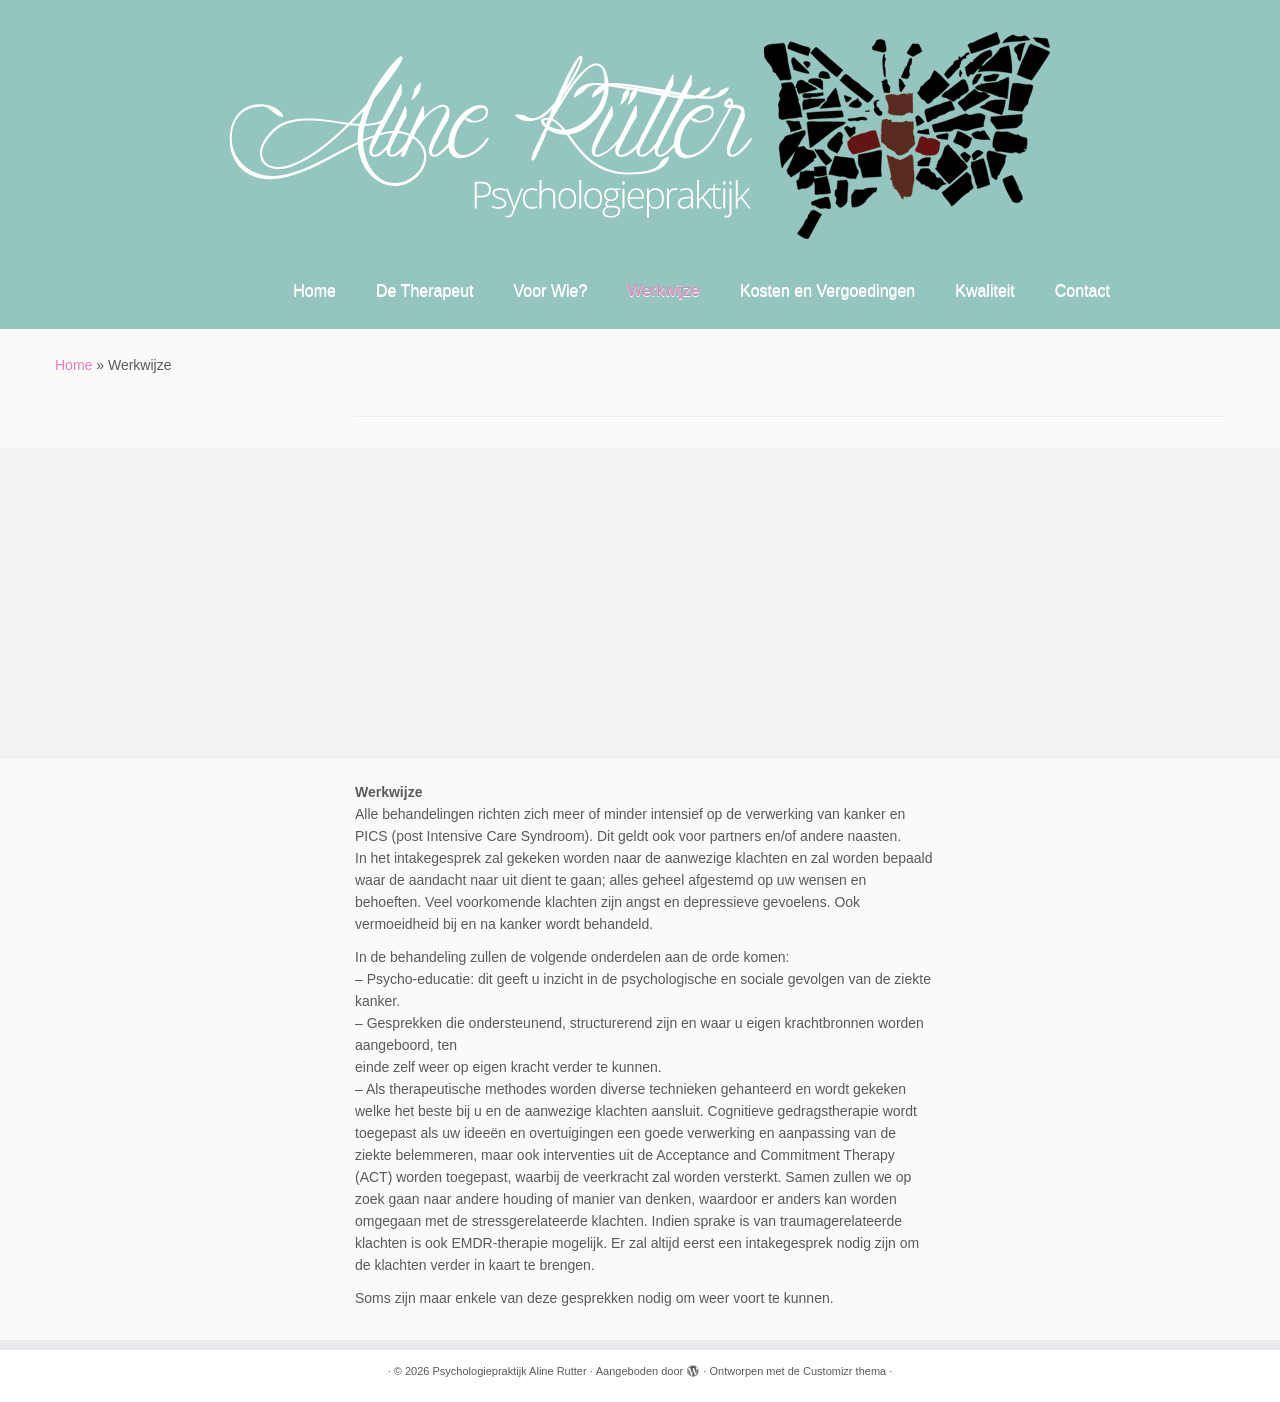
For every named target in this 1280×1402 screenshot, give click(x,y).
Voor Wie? (551, 290)
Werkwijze (663, 290)
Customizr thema (844, 1371)
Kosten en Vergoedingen (827, 290)
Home (314, 290)
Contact (1082, 290)
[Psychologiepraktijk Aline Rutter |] (640, 135)
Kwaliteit (985, 290)
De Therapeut (425, 290)
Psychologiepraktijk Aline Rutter (510, 1371)
